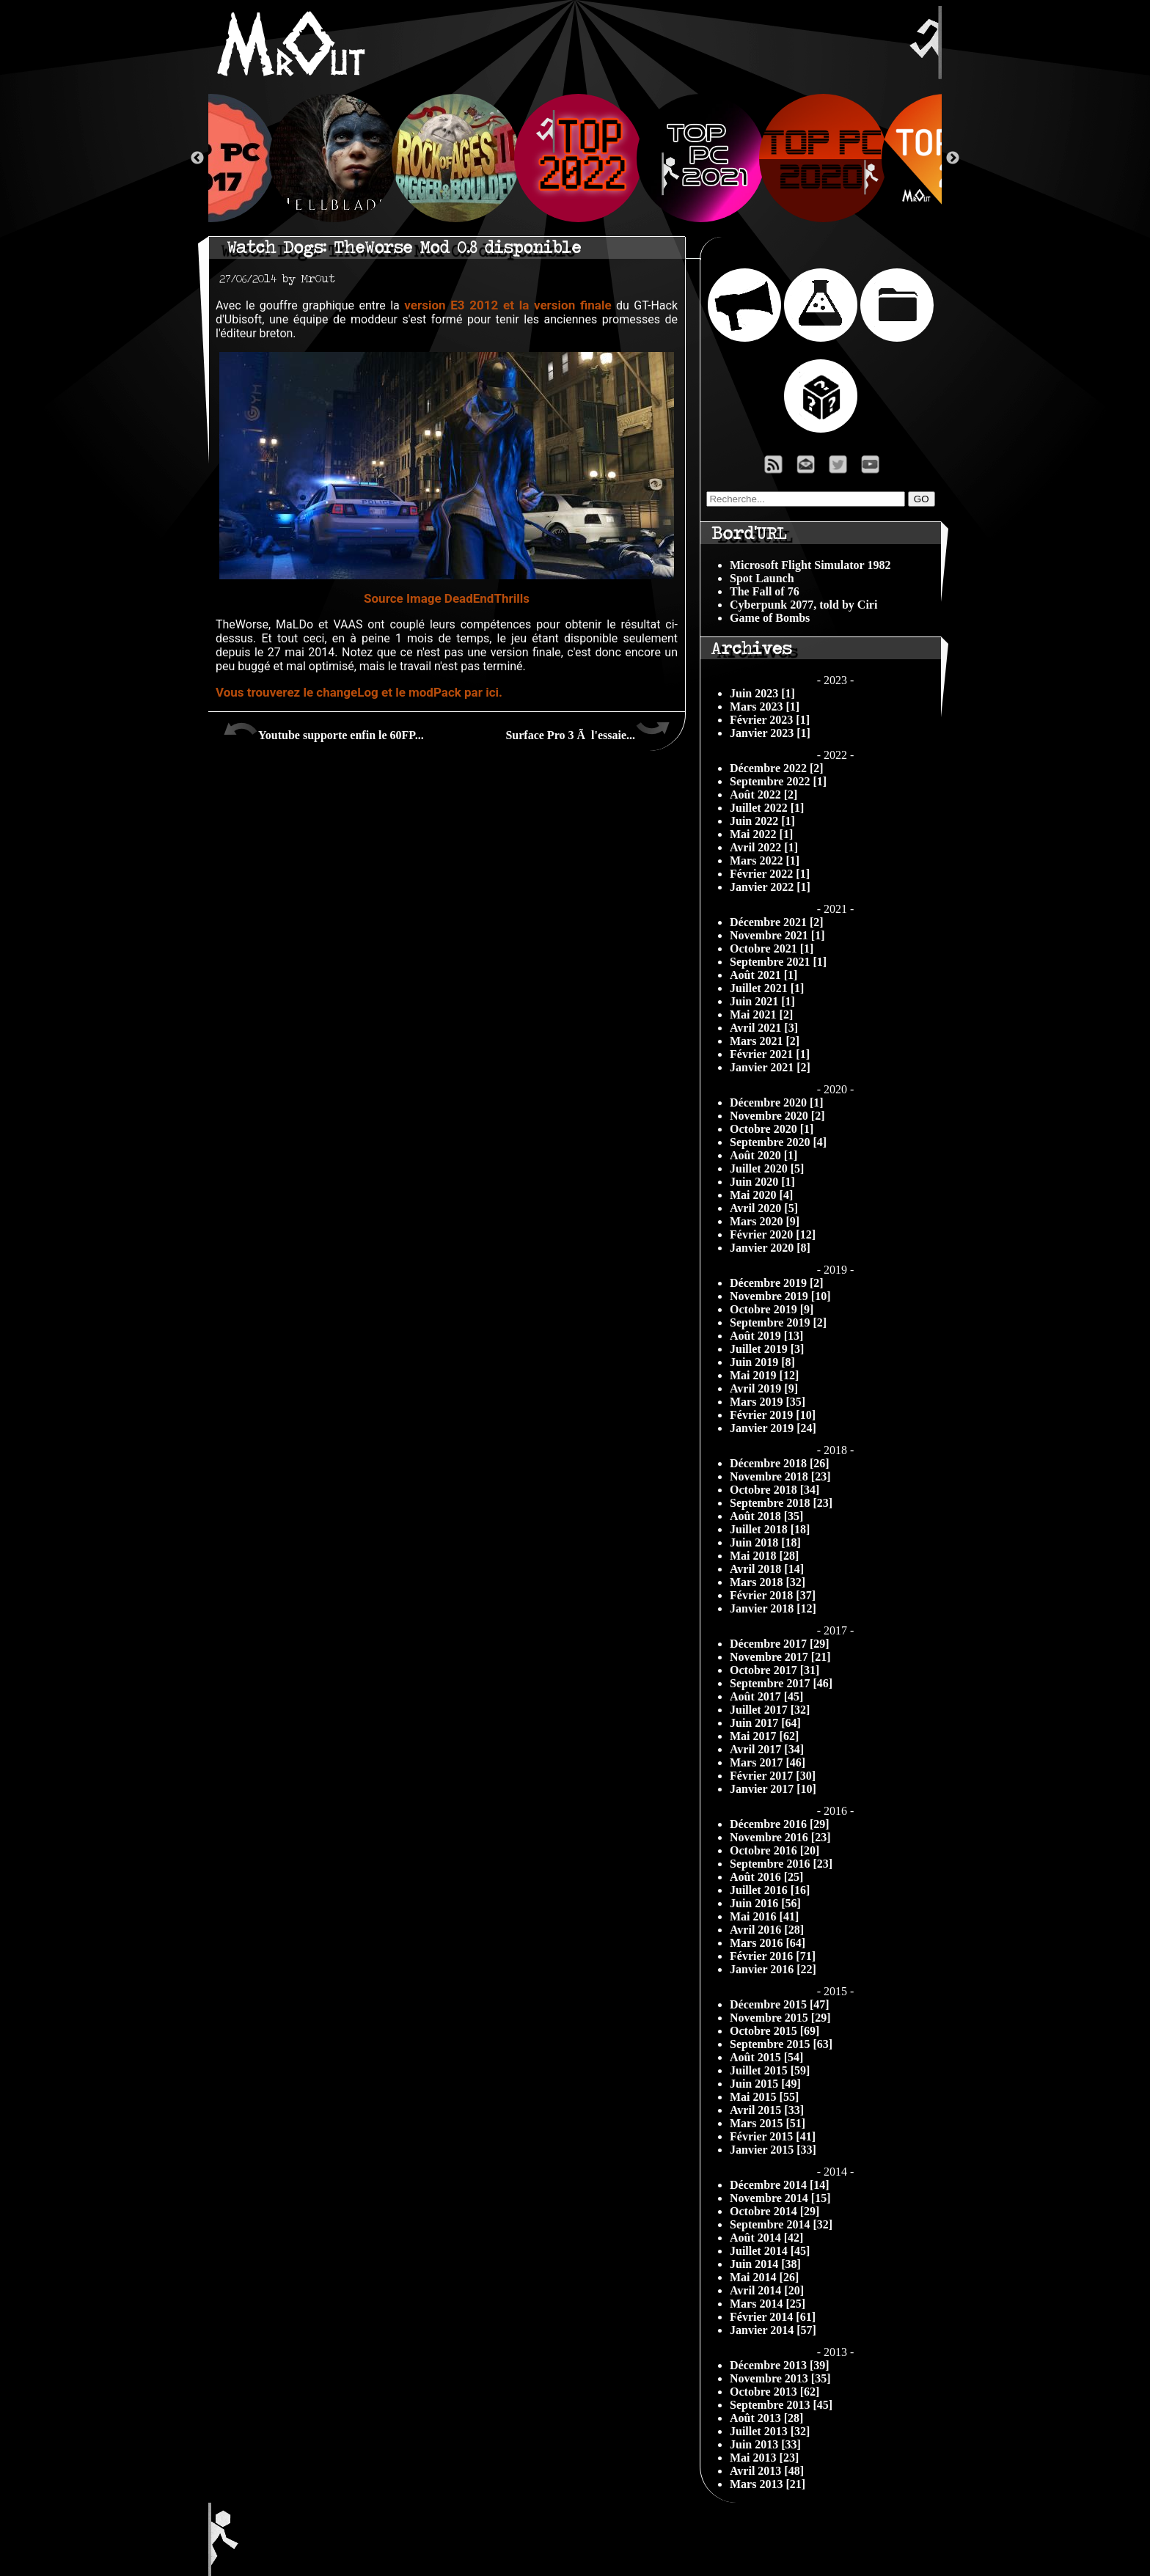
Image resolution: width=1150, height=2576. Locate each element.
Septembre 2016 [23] (781, 1863)
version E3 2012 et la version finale (507, 305)
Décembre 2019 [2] (777, 1283)
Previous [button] (197, 158)
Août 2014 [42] (766, 2237)
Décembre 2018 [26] (779, 1463)
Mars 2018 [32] (767, 1582)
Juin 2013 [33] (765, 2444)
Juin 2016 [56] (765, 1903)
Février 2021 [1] (770, 1054)
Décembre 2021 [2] (777, 922)
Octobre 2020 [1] (771, 1129)
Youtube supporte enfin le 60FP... (323, 729)
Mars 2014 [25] (767, 2303)
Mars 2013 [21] (767, 2484)
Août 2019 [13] (766, 1335)
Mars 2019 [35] (767, 1401)
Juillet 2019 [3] (767, 1349)
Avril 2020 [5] (764, 1208)
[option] (575, 158)
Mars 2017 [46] (767, 1762)
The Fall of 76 (764, 591)
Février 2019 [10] (773, 1415)
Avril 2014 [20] (767, 2290)
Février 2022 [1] (770, 873)
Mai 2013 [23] (764, 2457)
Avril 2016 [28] (767, 1929)
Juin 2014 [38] (765, 2264)
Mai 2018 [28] (764, 1555)
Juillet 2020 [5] (767, 1168)
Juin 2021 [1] (762, 1001)
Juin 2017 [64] (765, 1723)
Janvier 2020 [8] (770, 1247)
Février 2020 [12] (773, 1234)
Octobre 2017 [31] (774, 1670)
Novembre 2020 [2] (777, 1115)
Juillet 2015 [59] (770, 2070)
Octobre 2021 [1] (771, 948)
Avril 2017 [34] (767, 1749)
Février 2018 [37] (773, 1595)
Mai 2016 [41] (764, 1916)
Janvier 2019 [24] (773, 1428)
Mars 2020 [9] (764, 1221)
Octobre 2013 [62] (774, 2391)
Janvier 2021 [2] (770, 1067)
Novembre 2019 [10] (780, 1296)
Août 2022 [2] (763, 794)
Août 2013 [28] (766, 2418)
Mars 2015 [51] (767, 2123)
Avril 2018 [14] (767, 1569)
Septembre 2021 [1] (778, 961)
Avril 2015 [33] (767, 2110)
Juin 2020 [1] (762, 1181)
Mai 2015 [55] (764, 2097)
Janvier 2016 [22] (773, 1969)
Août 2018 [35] (766, 1516)
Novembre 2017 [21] (780, 1657)
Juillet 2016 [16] (770, 1890)
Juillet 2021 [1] (767, 988)
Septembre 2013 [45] (781, 2405)
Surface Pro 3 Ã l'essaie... (587, 729)
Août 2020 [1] (763, 1155)
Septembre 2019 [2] (778, 1322)
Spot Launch (762, 578)
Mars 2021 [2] (764, 1041)
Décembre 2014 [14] (779, 2185)
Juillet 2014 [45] (770, 2251)
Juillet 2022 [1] (767, 807)
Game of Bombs (770, 618)
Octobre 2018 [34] (774, 1489)
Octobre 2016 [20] (774, 1850)
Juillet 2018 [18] (770, 1529)
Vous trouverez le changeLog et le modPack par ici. (359, 692)
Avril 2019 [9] (764, 1388)
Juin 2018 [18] (765, 1542)
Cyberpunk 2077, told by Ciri (803, 604)
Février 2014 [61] (773, 2317)
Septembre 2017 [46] (781, 1683)
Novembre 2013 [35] (780, 2378)
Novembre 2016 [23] (780, 1837)
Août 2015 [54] (766, 2057)
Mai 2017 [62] (764, 1736)
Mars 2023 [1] (764, 706)
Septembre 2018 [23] (781, 1503)
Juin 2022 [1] (762, 821)
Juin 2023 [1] (762, 693)
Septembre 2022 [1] (778, 781)
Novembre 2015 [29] (780, 2017)
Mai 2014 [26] (764, 2277)
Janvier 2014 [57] (773, 2330)
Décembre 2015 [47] (779, 2004)
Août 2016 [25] (766, 1877)
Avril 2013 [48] (767, 2471)
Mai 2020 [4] (761, 1195)
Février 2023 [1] (770, 719)
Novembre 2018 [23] (780, 1476)
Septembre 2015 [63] (781, 2044)
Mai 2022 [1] (761, 834)
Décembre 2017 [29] (779, 1643)
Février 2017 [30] (773, 1775)
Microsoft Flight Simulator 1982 (810, 565)
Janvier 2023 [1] (770, 733)
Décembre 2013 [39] (779, 2365)
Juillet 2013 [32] (770, 2431)
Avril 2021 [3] (764, 1027)
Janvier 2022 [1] (770, 887)
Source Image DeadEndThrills (447, 598)
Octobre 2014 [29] (774, 2211)
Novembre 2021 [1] (777, 935)
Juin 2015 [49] (765, 2083)
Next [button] (952, 158)
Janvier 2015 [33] (773, 2149)
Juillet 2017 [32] (770, 1709)
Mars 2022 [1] (764, 860)
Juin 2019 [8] (762, 1362)
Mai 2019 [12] (764, 1375)
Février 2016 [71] (773, 1956)
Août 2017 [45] (766, 1696)
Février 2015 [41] (773, 2136)
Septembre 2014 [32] (781, 2224)
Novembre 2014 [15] (780, 2198)
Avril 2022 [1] (764, 847)
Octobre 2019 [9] (771, 1309)
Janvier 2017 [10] (773, 1789)
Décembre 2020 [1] (777, 1102)
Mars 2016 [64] (767, 1943)
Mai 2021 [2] (761, 1014)
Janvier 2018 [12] (773, 1608)
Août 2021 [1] (763, 975)
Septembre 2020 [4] (778, 1142)
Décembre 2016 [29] (779, 1824)
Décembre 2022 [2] (777, 768)
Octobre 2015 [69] (774, 2031)
